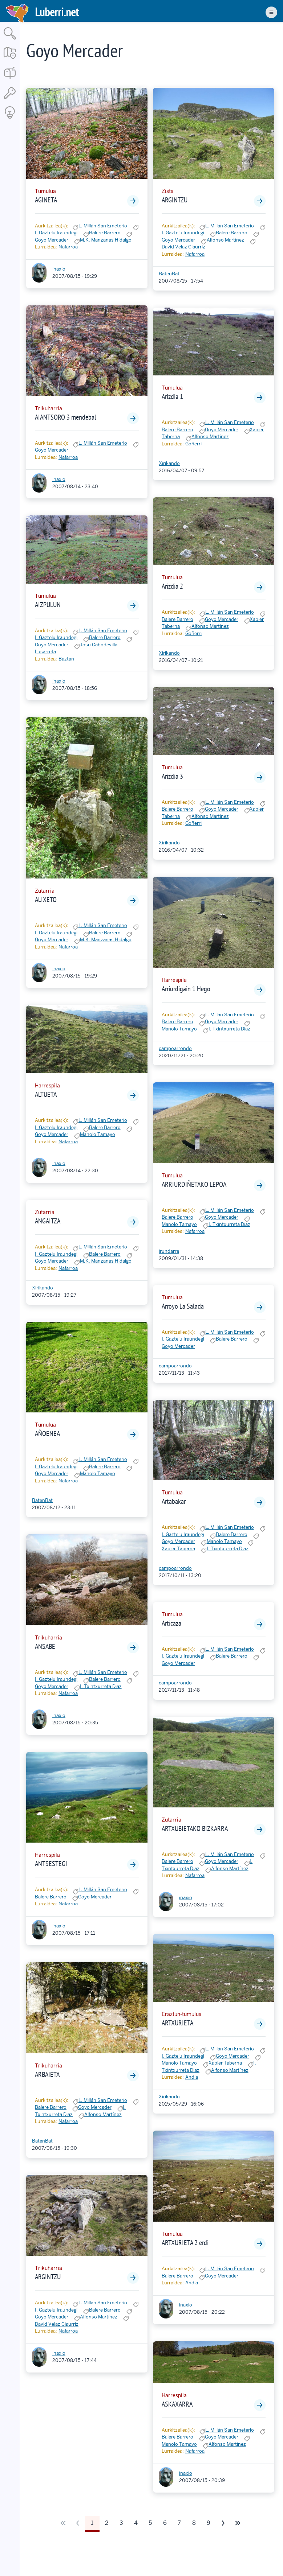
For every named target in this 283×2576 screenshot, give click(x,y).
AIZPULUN (48, 604)
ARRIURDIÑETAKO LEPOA (194, 1184)
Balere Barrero (105, 233)
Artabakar (174, 1501)
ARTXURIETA (177, 2023)
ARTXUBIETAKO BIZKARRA (195, 1828)
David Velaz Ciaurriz (56, 2324)
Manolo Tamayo (97, 1134)
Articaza (171, 1623)
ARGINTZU (48, 2276)
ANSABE (45, 1646)
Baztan (66, 659)
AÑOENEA (47, 1433)
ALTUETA (46, 1094)
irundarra (169, 1251)
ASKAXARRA (177, 2404)
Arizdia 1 (172, 396)
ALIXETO (46, 899)
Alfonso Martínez (103, 2114)
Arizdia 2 (172, 586)
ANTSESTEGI (51, 1863)
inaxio (58, 269)
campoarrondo (175, 1048)
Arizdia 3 (172, 776)
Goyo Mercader (51, 240)
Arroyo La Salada (183, 1306)
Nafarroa (68, 247)
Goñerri (193, 444)
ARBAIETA (47, 2074)
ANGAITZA (47, 1221)
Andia (191, 2077)
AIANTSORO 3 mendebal (65, 417)
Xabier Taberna (178, 1549)
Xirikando (42, 1288)
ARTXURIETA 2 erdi (185, 2242)
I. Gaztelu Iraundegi (56, 233)
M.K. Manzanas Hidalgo (106, 240)
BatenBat (42, 1500)
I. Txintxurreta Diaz (101, 1686)
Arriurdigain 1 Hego (186, 988)
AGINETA (46, 200)
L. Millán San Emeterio (102, 226)
